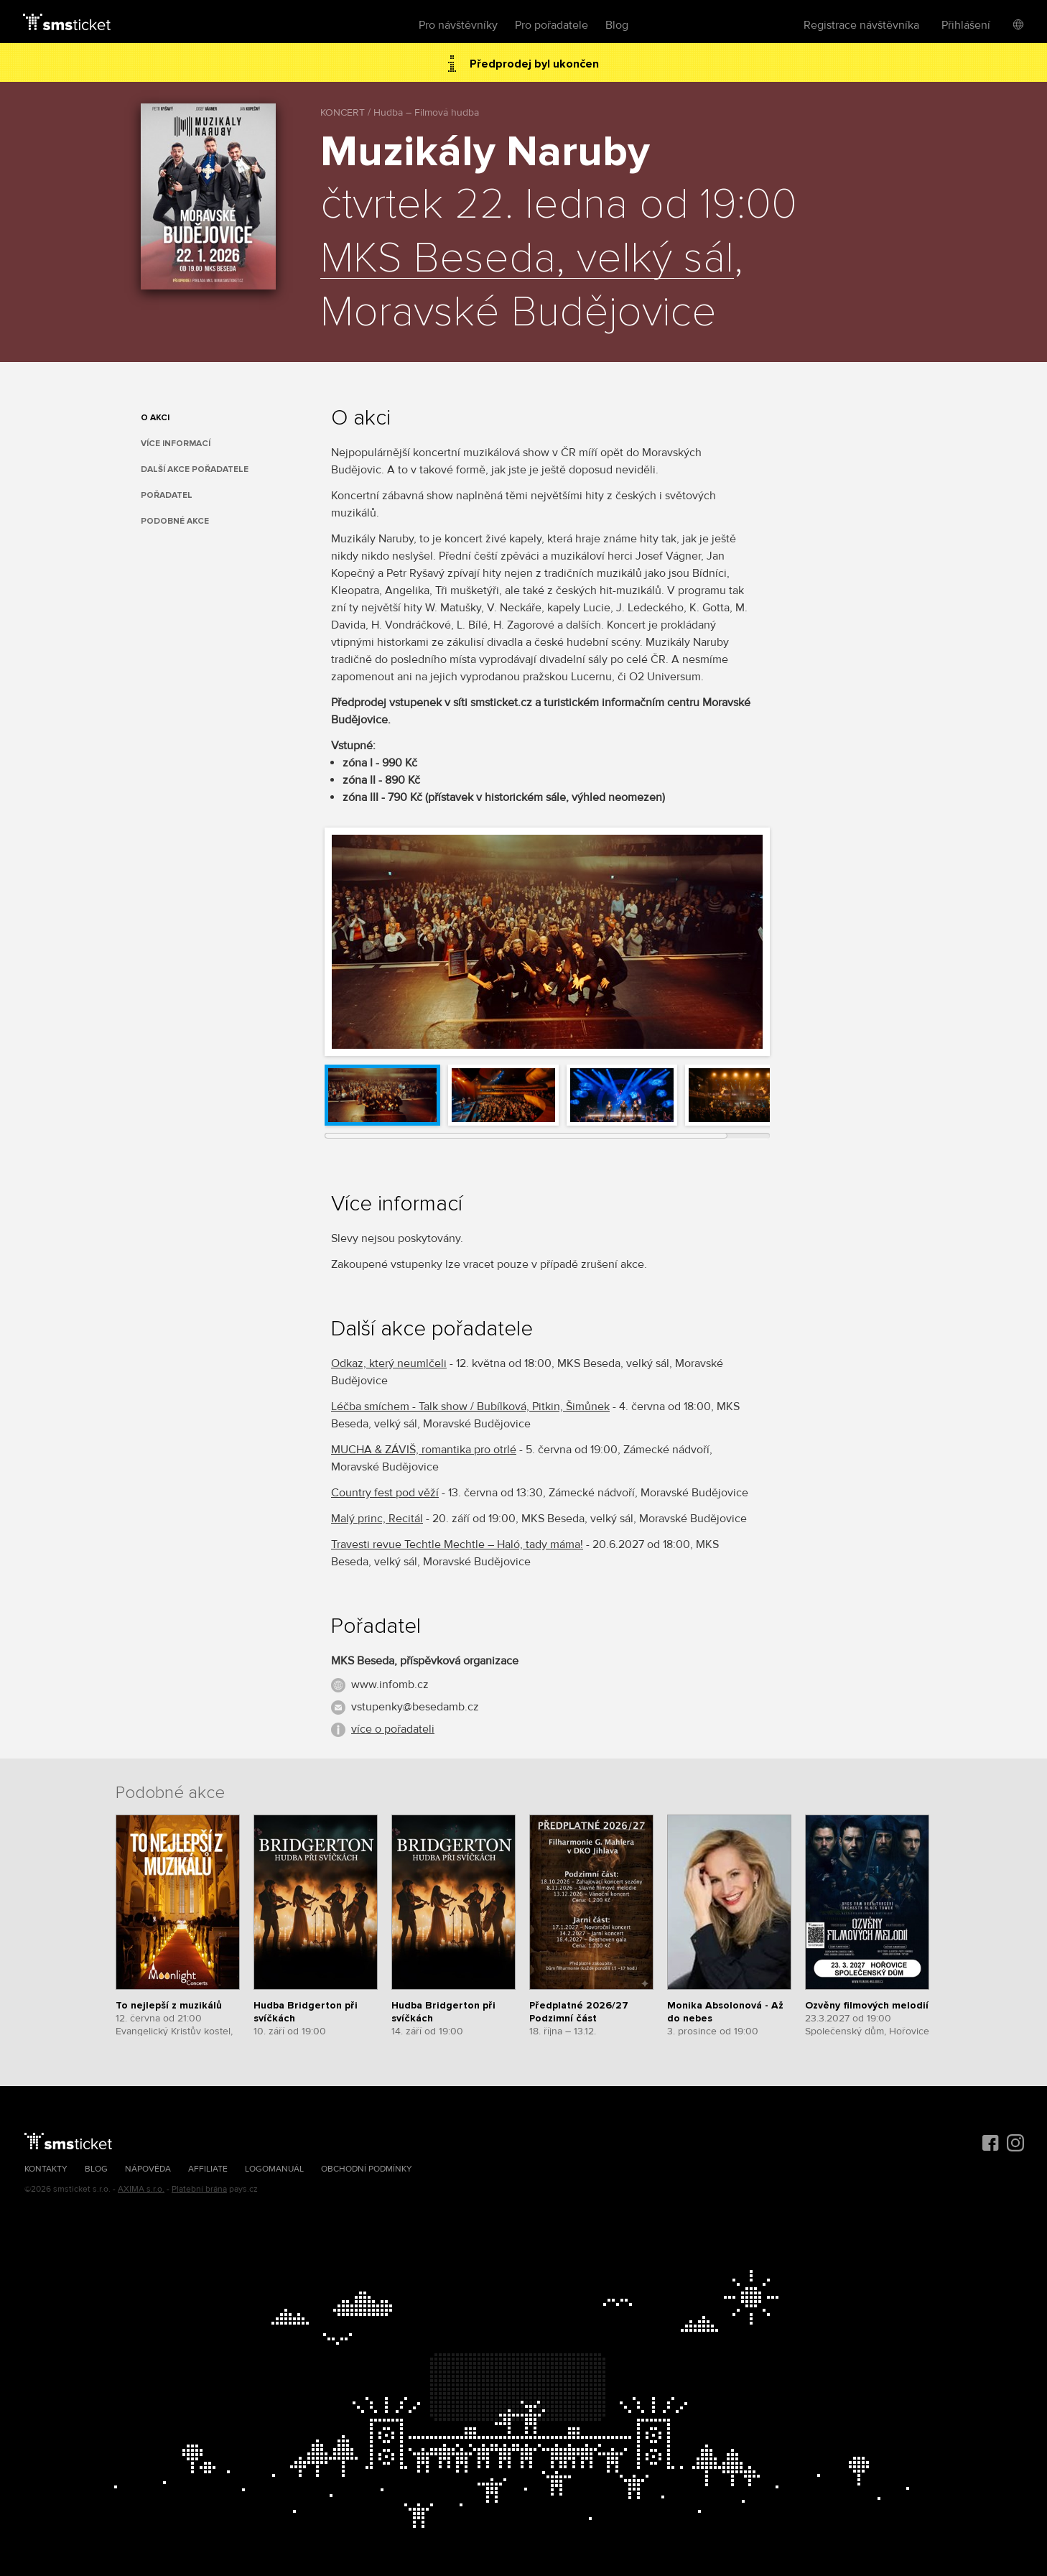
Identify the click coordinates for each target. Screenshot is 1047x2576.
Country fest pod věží (385, 1493)
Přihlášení (965, 25)
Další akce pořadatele (194, 469)
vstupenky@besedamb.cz (415, 1707)
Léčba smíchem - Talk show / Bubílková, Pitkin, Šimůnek (470, 1406)
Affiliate (208, 2169)
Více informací (175, 443)
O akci (155, 417)
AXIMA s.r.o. (141, 2189)
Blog (616, 25)
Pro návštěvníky (458, 25)
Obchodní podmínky (366, 2169)
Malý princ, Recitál (377, 1518)
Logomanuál (274, 2169)
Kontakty (46, 2169)
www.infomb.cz (390, 1684)
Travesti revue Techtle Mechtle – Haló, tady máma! (457, 1544)
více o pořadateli (392, 1729)
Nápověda (148, 2169)
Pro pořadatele (551, 25)
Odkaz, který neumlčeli (389, 1363)
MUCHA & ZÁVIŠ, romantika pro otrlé (423, 1449)
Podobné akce (175, 521)
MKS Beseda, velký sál (527, 259)
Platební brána (199, 2189)
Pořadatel (166, 495)
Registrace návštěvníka (861, 25)
